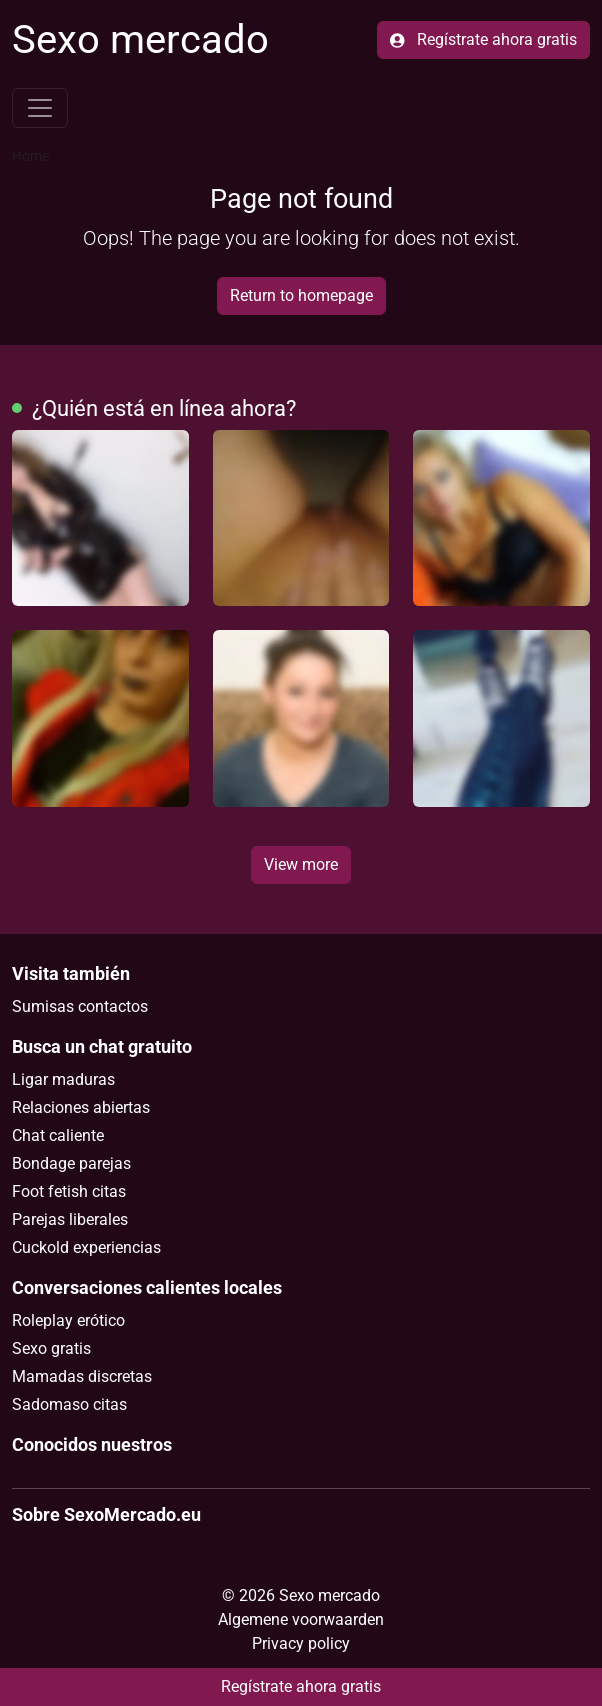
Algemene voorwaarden (301, 1619)
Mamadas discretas (82, 1376)
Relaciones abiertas (81, 1107)
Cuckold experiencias (86, 1247)
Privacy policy (301, 1643)
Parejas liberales (70, 1219)
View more (301, 864)
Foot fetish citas (69, 1191)
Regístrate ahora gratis (483, 39)
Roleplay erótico (68, 1320)
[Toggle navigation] (40, 108)
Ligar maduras (63, 1079)
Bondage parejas (71, 1163)
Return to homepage (301, 295)
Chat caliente (58, 1135)
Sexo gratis (51, 1348)
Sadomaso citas (69, 1404)
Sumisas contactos (80, 1006)
